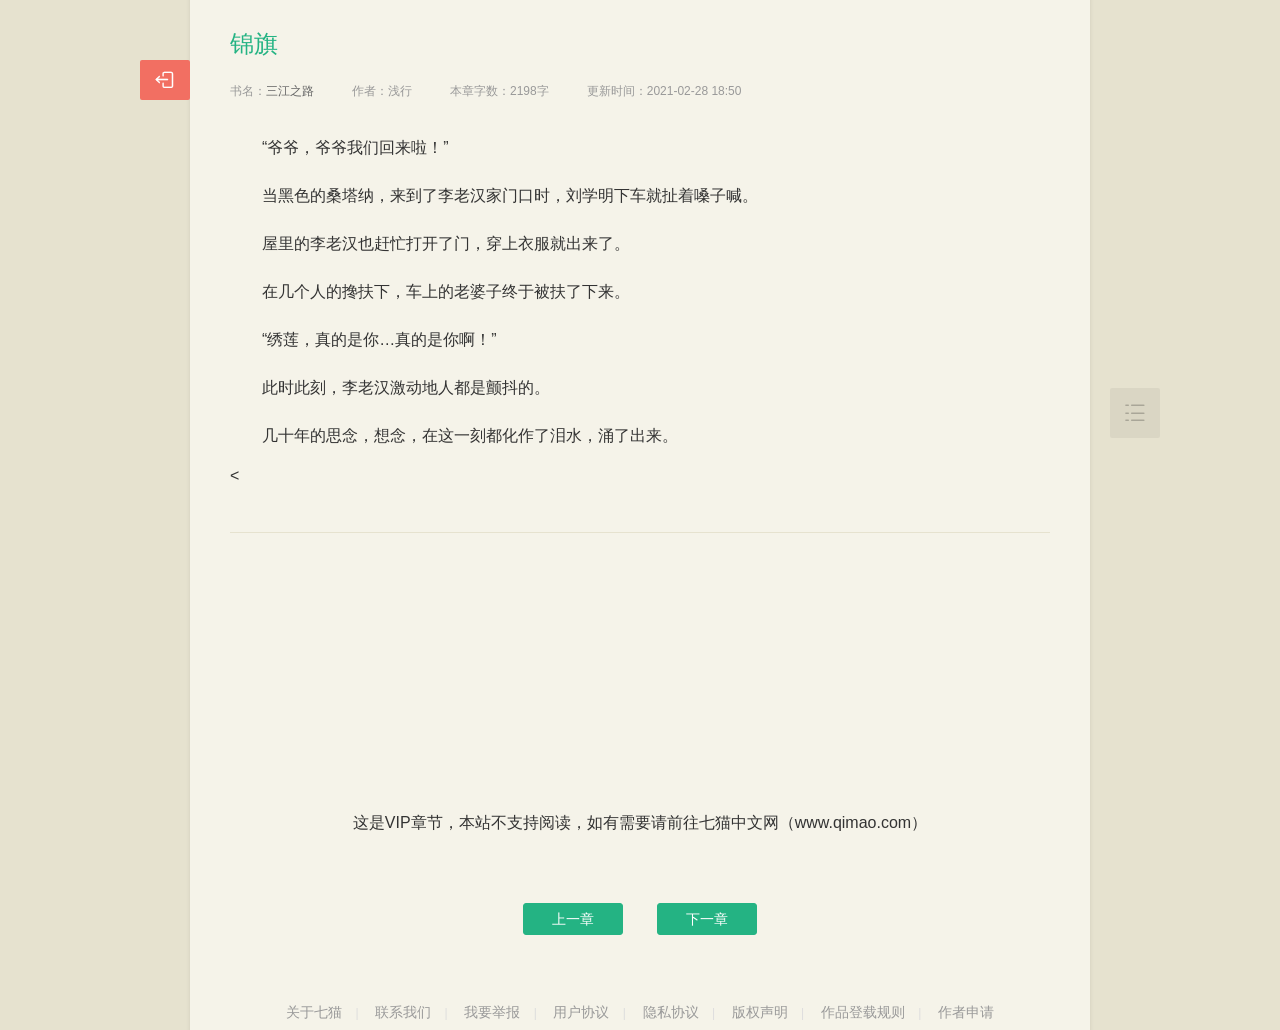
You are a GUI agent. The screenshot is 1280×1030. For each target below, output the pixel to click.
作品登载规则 (863, 1012)
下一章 (707, 919)
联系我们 (403, 1012)
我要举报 (492, 1012)
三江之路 (290, 91)
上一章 (573, 919)
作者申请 (966, 1012)
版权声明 (760, 1012)
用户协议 (581, 1012)
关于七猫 (314, 1012)
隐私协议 (671, 1012)
